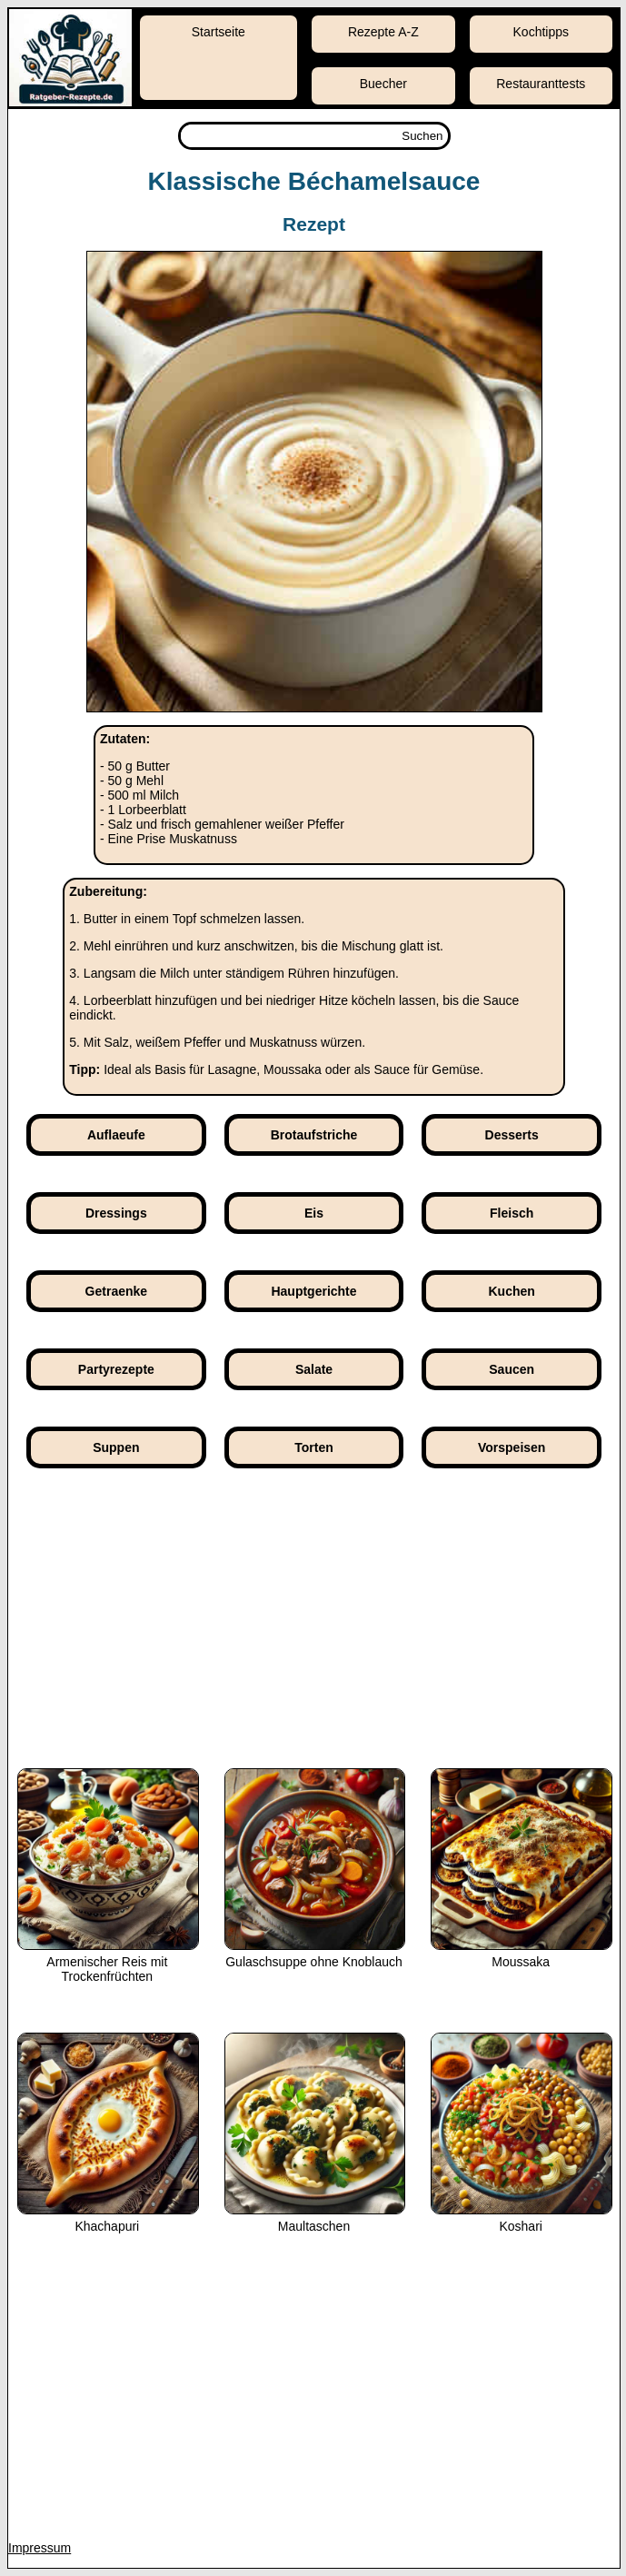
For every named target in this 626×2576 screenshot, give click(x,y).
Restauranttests (540, 83)
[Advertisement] (314, 1632)
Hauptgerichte (313, 1291)
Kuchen (512, 1291)
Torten (313, 1447)
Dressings (116, 1213)
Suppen (116, 1447)
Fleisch (511, 1213)
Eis (313, 1213)
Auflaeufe (116, 1135)
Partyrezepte (116, 1369)
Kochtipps (541, 32)
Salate (314, 1369)
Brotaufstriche (314, 1135)
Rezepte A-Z (383, 32)
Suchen (422, 136)
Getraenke (116, 1291)
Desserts (512, 1135)
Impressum (39, 2548)
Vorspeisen (511, 1447)
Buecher (383, 83)
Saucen (511, 1369)
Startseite (218, 32)
